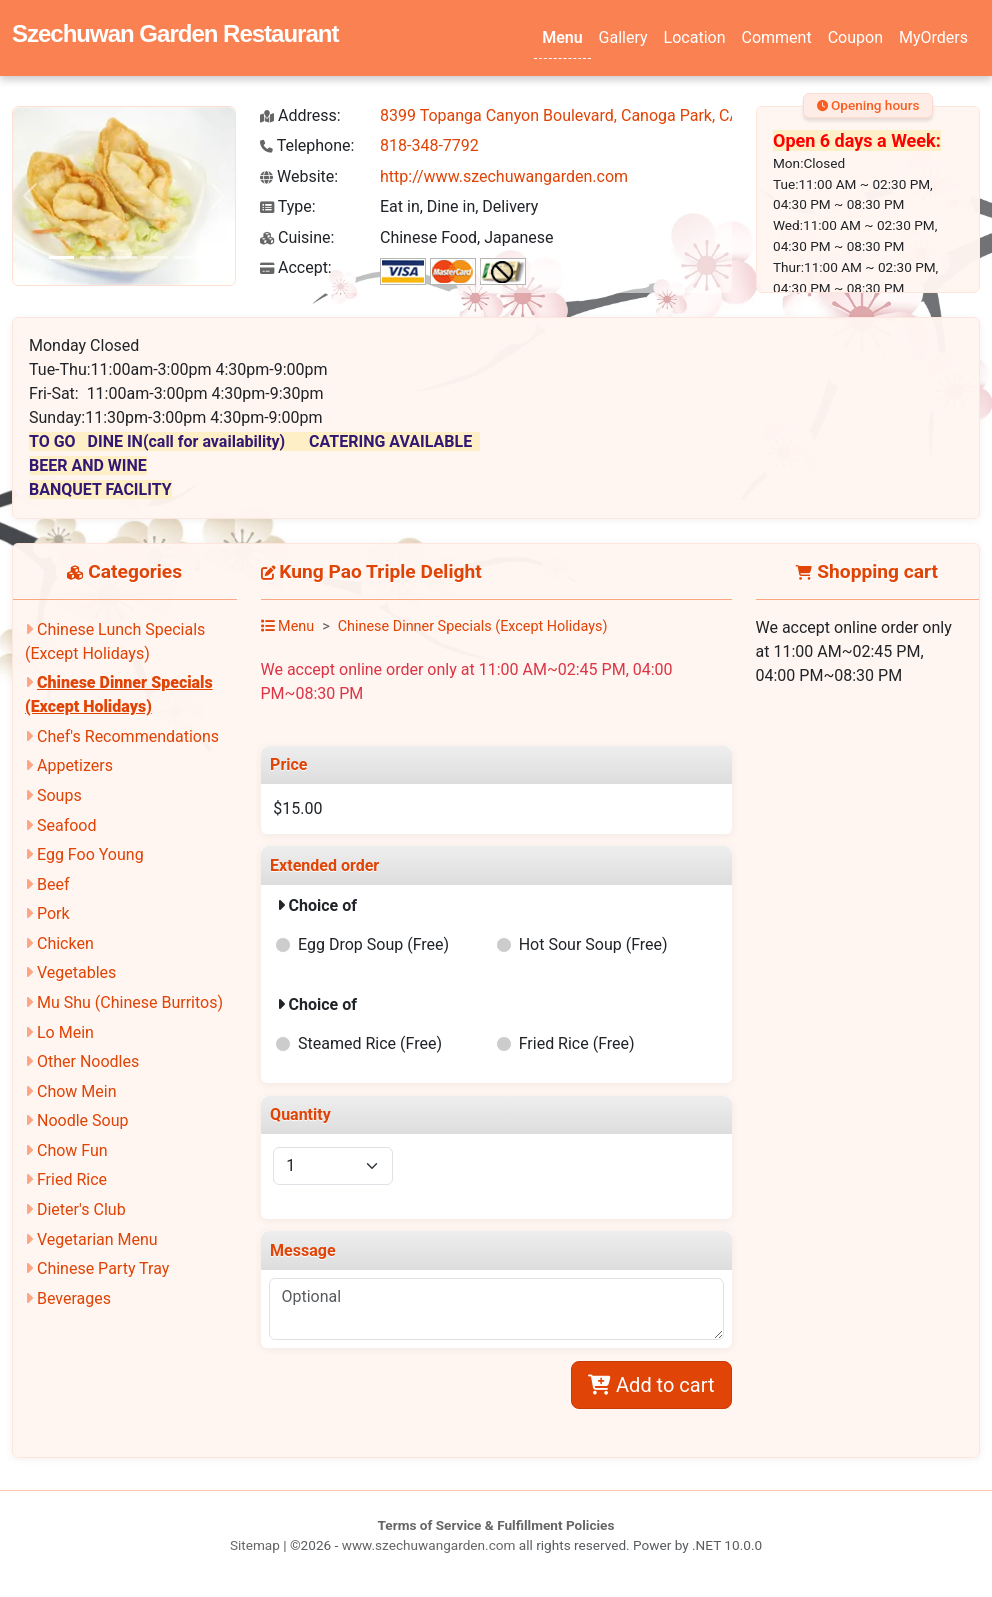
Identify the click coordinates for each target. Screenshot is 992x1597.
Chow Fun (72, 1150)
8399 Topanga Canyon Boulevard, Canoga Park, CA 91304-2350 (604, 115)
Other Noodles (88, 1061)
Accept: (296, 267)
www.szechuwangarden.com (429, 1545)
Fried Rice (72, 1179)
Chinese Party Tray (103, 1268)
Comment (777, 37)
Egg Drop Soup (373, 944)
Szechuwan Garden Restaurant (175, 33)
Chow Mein (77, 1091)
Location (695, 37)
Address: (300, 115)
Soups (59, 795)
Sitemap (255, 1545)
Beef (53, 884)
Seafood (67, 825)
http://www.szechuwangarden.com (504, 176)
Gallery (623, 37)
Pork (53, 913)
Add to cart (651, 1385)
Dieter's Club (81, 1209)
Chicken (65, 943)
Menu (562, 37)
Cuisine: (297, 237)
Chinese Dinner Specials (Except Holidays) (473, 626)
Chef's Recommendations (128, 736)
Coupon (855, 37)
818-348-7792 (429, 145)
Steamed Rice (370, 1043)
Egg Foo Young (90, 854)
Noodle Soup (82, 1120)
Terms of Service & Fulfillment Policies (496, 1525)
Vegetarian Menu (97, 1239)
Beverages (74, 1298)
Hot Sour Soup (593, 944)
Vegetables (76, 972)
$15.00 (297, 808)
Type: (288, 206)
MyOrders (933, 37)
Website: (299, 176)
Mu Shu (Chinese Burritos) (130, 1002)
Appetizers (75, 765)
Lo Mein (65, 1032)
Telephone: (307, 145)
